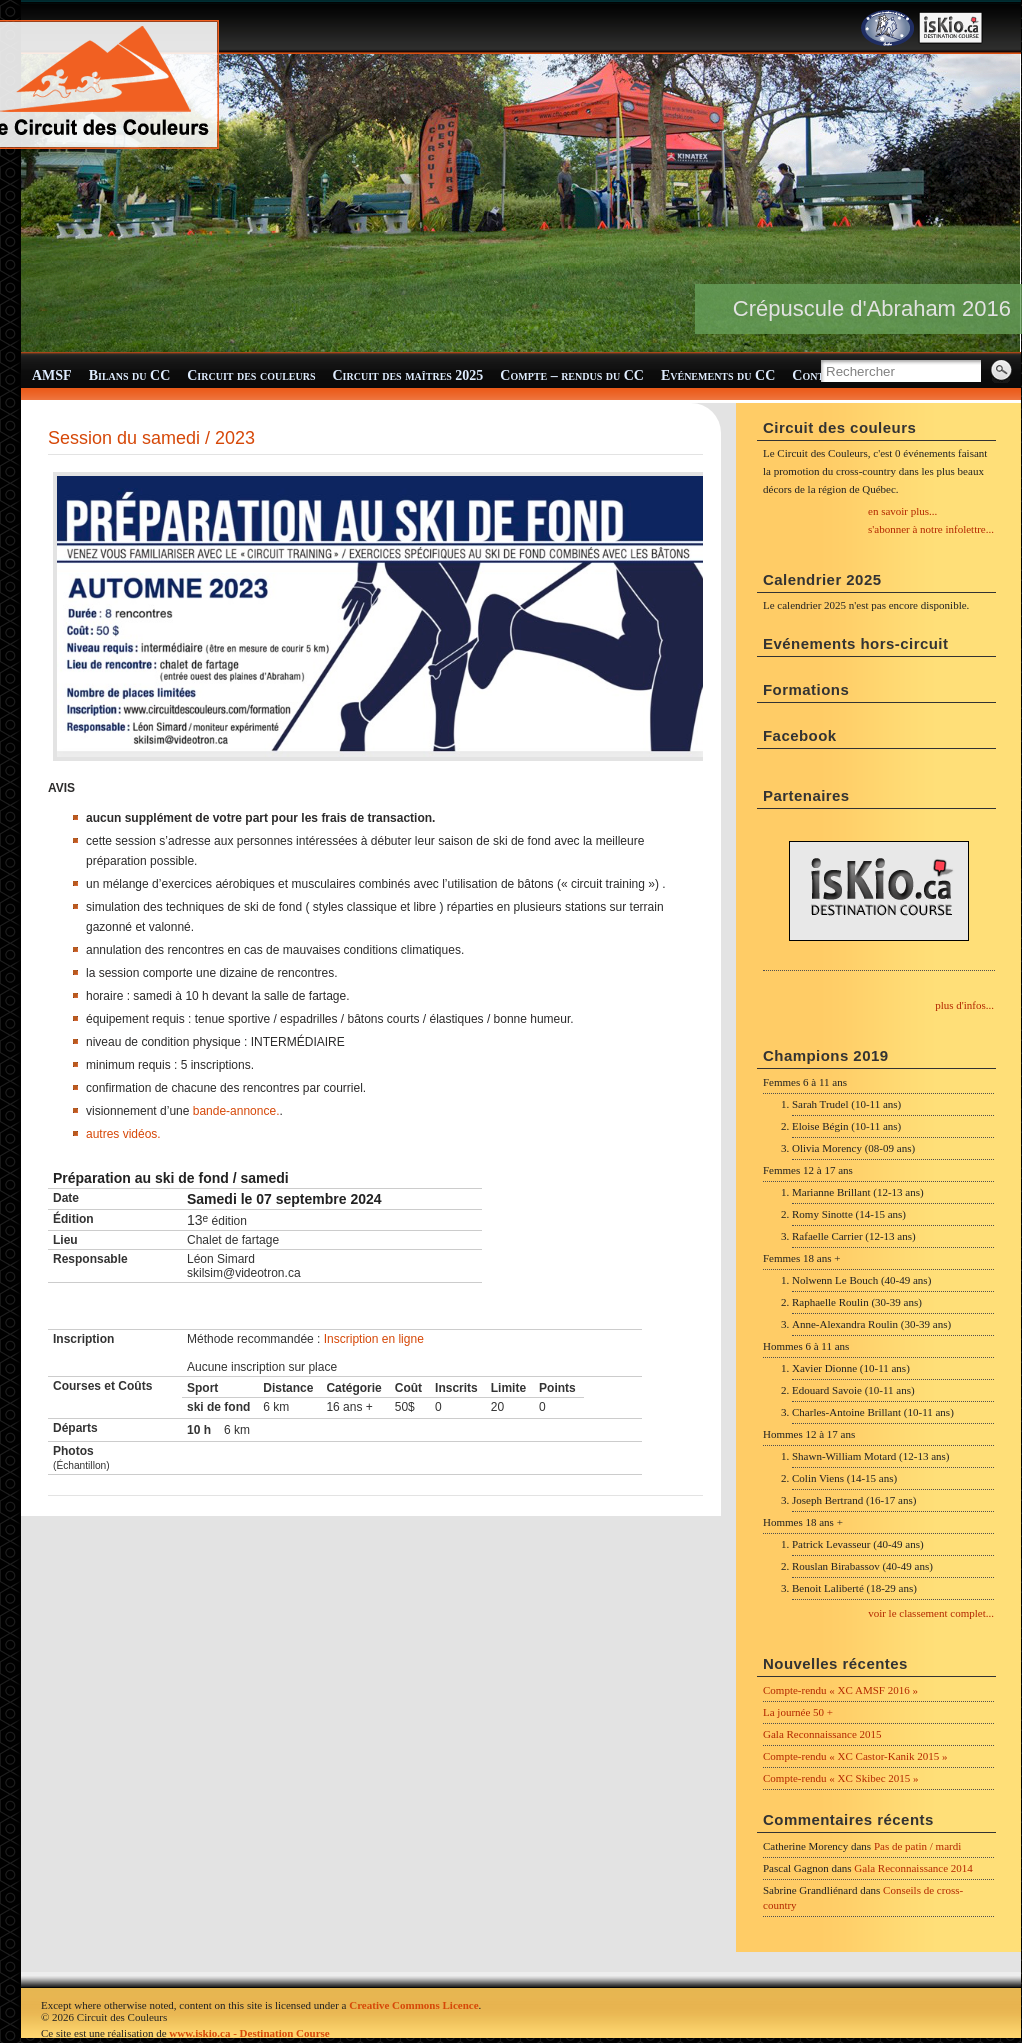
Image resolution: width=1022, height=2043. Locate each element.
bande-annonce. (236, 1111)
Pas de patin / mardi (917, 1846)
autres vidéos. (123, 1134)
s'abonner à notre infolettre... (931, 529)
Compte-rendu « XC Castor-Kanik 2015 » (855, 1756)
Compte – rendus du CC (572, 375)
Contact (818, 375)
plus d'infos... (964, 1005)
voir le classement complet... (931, 1613)
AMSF (52, 375)
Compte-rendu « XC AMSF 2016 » (840, 1690)
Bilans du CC (130, 375)
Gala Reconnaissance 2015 (822, 1734)
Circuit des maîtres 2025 (408, 375)
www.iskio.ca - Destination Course (249, 2033)
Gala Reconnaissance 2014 (913, 1868)
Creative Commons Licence (413, 2005)
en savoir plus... (902, 511)
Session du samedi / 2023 (151, 438)
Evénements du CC (718, 375)
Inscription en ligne (374, 1339)
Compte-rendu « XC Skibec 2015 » (841, 1778)
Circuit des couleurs (251, 375)
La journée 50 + (798, 1712)
